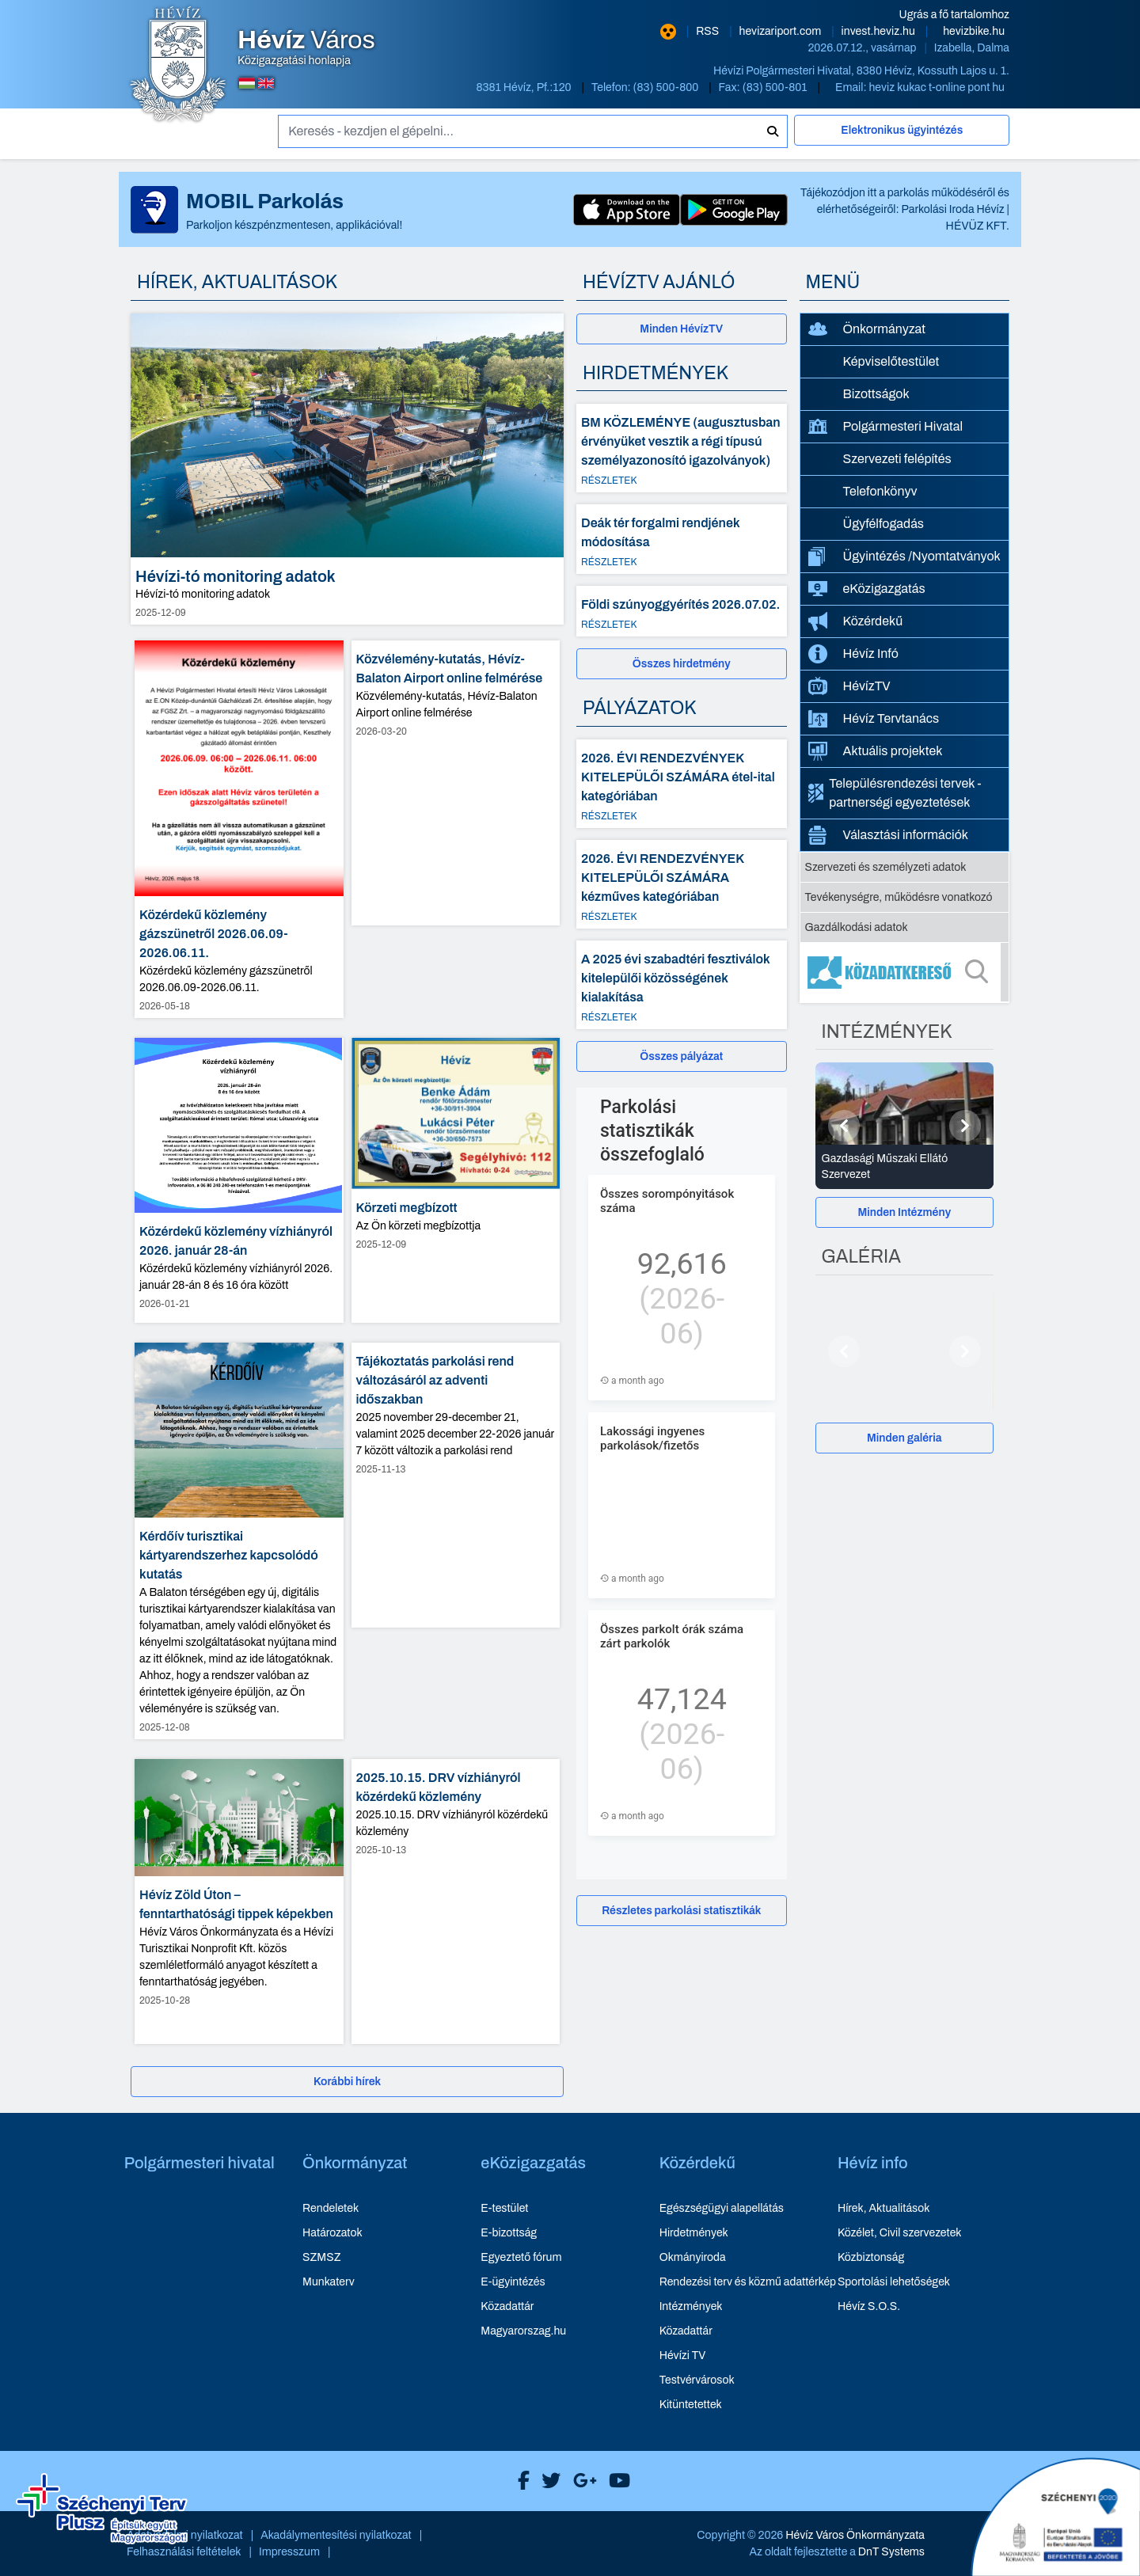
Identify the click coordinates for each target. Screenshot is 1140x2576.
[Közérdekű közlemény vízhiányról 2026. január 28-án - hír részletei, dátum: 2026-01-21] (239, 1180)
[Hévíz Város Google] (581, 2481)
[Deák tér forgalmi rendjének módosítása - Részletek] (681, 539)
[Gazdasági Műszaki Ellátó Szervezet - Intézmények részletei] (905, 1167)
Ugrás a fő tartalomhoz (954, 15)
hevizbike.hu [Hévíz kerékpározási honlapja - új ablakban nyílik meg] (974, 31)
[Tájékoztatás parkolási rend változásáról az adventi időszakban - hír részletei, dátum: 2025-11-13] (456, 1485)
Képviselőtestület (891, 361)
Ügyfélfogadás (884, 523)
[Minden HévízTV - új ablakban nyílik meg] (681, 329)
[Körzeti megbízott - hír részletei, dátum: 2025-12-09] (456, 1180)
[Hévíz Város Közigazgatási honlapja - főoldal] (178, 65)
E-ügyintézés (513, 2282)
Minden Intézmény (904, 1212)
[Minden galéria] (904, 1438)
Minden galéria (904, 1438)
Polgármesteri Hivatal (885, 426)
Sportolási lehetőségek (894, 2282)
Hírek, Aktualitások (883, 2208)
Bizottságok (876, 394)
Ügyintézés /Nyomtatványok (904, 556)
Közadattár (507, 2306)
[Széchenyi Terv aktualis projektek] (102, 2508)
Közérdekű (855, 621)
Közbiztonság (871, 2257)
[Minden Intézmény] (904, 1212)
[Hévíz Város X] (547, 2481)
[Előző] (843, 1125)
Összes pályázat (681, 1056)
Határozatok (332, 2233)
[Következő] (965, 1125)
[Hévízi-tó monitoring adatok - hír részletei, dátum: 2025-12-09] (347, 469)
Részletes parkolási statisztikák (681, 1911)
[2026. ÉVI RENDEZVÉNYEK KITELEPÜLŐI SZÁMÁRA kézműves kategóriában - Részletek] (681, 884)
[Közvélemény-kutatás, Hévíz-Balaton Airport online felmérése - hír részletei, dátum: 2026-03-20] (456, 782)
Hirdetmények (693, 2233)
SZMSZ (321, 2257)
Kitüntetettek (690, 2405)
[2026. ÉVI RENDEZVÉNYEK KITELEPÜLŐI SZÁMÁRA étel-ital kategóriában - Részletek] (681, 783)
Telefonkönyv (880, 491)
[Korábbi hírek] (347, 2082)
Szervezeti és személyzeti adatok (886, 867)
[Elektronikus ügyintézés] (901, 137)
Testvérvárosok (697, 2380)
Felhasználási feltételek (184, 2552)
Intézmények (691, 2306)
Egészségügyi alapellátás (721, 2208)
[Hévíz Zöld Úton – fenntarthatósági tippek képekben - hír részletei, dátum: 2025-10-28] (239, 1901)
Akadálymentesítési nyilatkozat (336, 2535)
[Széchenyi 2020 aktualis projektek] (1056, 2516)
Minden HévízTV (681, 329)
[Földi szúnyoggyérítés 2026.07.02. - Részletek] (681, 611)
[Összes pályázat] (681, 1056)
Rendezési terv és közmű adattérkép (747, 2282)
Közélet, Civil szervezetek (900, 2233)
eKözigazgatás (866, 588)
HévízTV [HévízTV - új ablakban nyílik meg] (849, 686)
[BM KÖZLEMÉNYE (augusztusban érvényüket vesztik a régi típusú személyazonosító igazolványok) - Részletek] (681, 448)
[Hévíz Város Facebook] (520, 2481)
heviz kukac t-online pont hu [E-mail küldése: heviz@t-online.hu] (936, 87)
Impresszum (289, 2552)
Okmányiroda (692, 2257)
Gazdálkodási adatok (856, 927)
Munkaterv (328, 2282)
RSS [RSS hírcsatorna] (708, 31)
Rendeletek (330, 2208)
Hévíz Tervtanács (874, 719)
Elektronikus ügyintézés (902, 130)
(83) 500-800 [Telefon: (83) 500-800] (667, 87)
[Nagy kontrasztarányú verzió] (668, 32)
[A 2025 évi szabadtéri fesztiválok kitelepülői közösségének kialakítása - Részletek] (681, 984)
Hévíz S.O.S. (869, 2306)
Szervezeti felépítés (897, 458)
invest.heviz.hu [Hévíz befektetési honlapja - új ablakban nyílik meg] (880, 31)
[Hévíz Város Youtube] (615, 2481)
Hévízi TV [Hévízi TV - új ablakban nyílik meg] (682, 2355)
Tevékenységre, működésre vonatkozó (899, 897)
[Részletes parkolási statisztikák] (681, 1911)
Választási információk (888, 835)
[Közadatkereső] (904, 972)
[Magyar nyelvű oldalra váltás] (247, 83)
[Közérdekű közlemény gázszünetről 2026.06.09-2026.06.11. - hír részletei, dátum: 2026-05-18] (239, 829)
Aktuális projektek (875, 751)
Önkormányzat (866, 329)
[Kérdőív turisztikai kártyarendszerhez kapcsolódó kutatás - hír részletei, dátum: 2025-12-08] (239, 1541)
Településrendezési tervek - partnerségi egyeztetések (895, 793)
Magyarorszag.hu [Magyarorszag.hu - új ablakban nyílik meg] (523, 2331)
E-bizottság (509, 2233)
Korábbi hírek (347, 2082)
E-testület (504, 2208)
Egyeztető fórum (521, 2257)
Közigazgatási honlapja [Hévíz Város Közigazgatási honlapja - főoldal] (306, 47)
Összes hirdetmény (682, 664)
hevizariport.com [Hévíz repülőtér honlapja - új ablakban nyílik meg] (781, 31)
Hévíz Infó (853, 653)
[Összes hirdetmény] (681, 664)
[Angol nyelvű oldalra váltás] (266, 83)
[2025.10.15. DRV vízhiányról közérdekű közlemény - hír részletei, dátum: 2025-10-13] (456, 1901)
